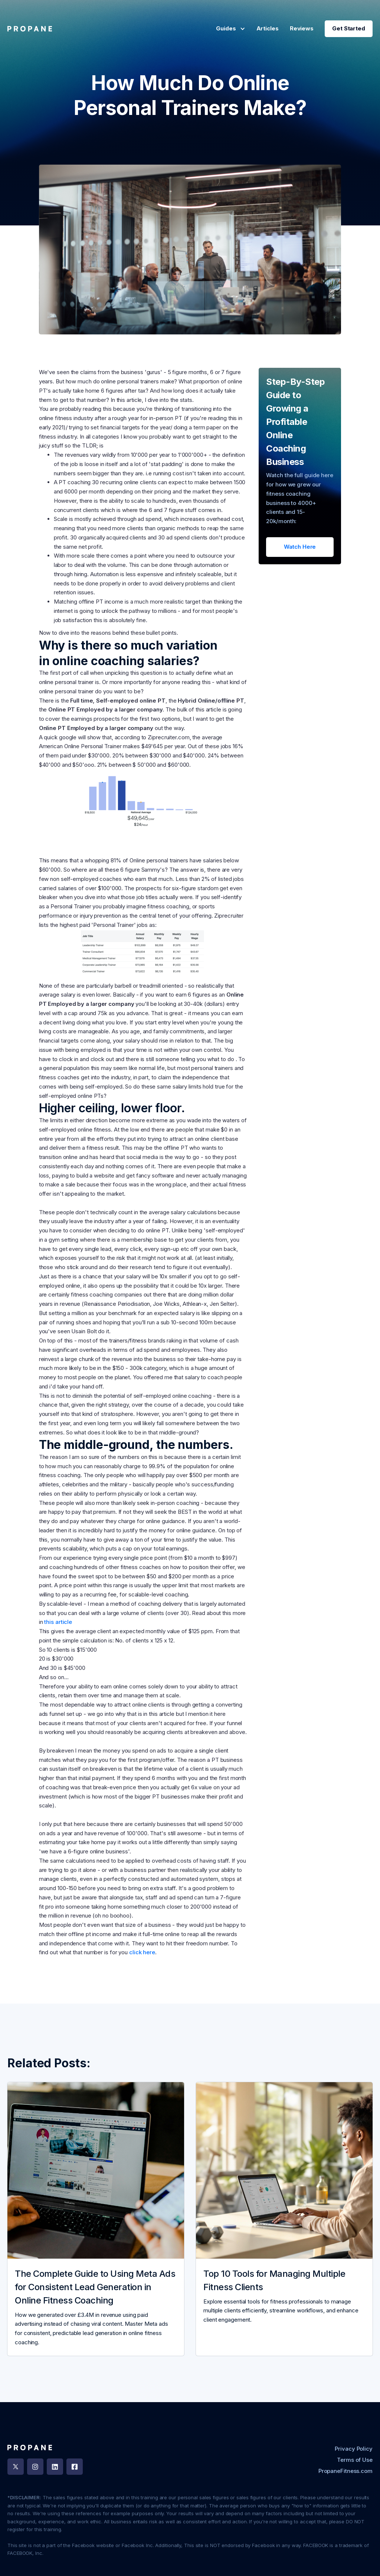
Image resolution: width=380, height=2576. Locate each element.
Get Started (348, 28)
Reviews (302, 28)
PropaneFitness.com (345, 2470)
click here (141, 1952)
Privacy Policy (354, 2448)
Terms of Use (355, 2459)
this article (58, 1621)
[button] (229, 28)
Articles (267, 28)
